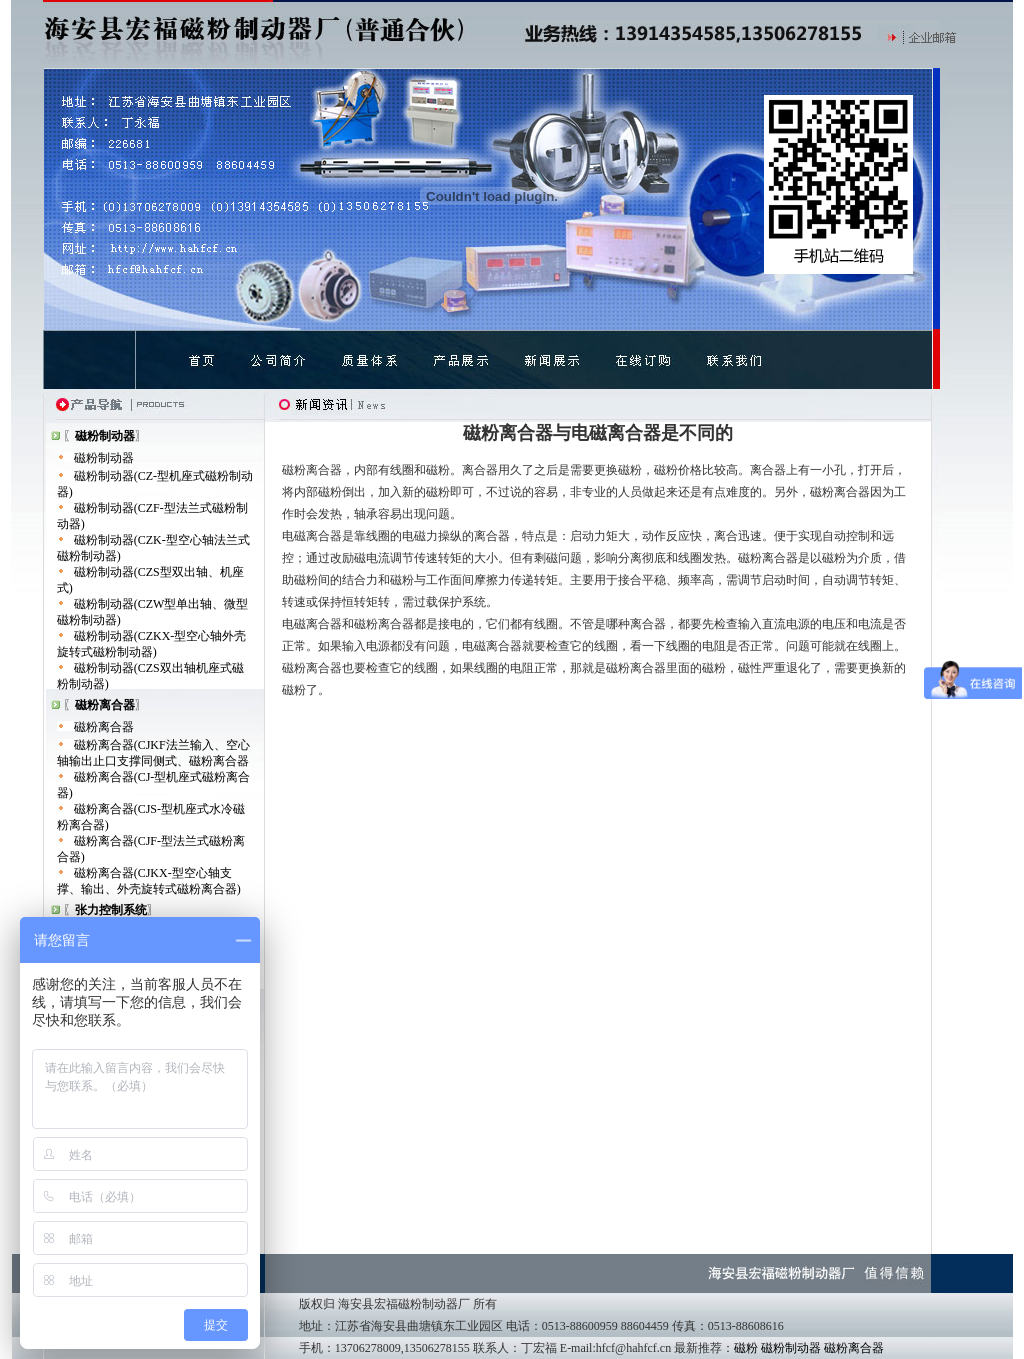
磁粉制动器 (104, 458)
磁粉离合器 (104, 727)
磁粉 (746, 1348)
